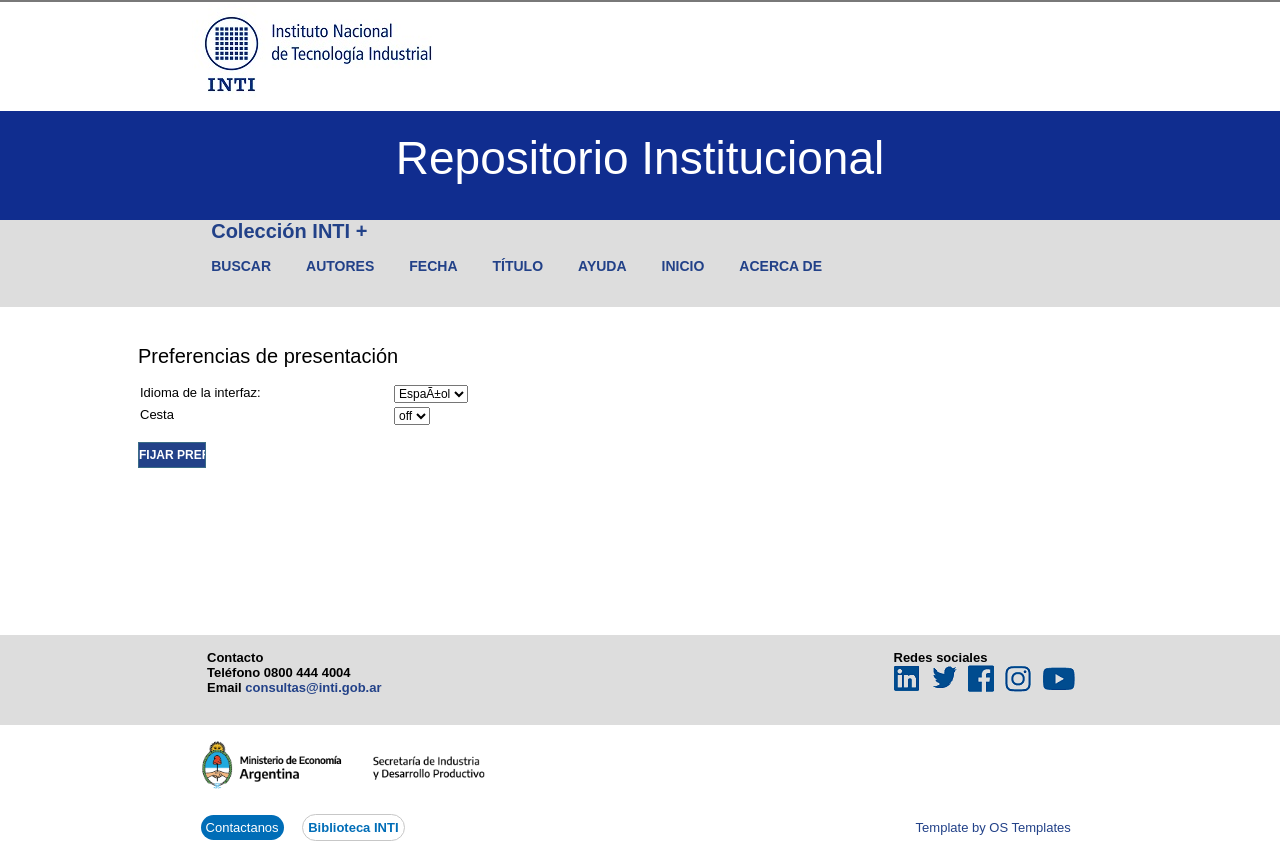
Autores (340, 266)
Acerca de (780, 266)
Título (518, 266)
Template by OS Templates (993, 827)
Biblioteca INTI (353, 827)
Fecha (433, 266)
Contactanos (242, 827)
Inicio (683, 266)
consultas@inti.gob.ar (313, 687)
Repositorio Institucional (640, 158)
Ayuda (602, 266)
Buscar (241, 266)
